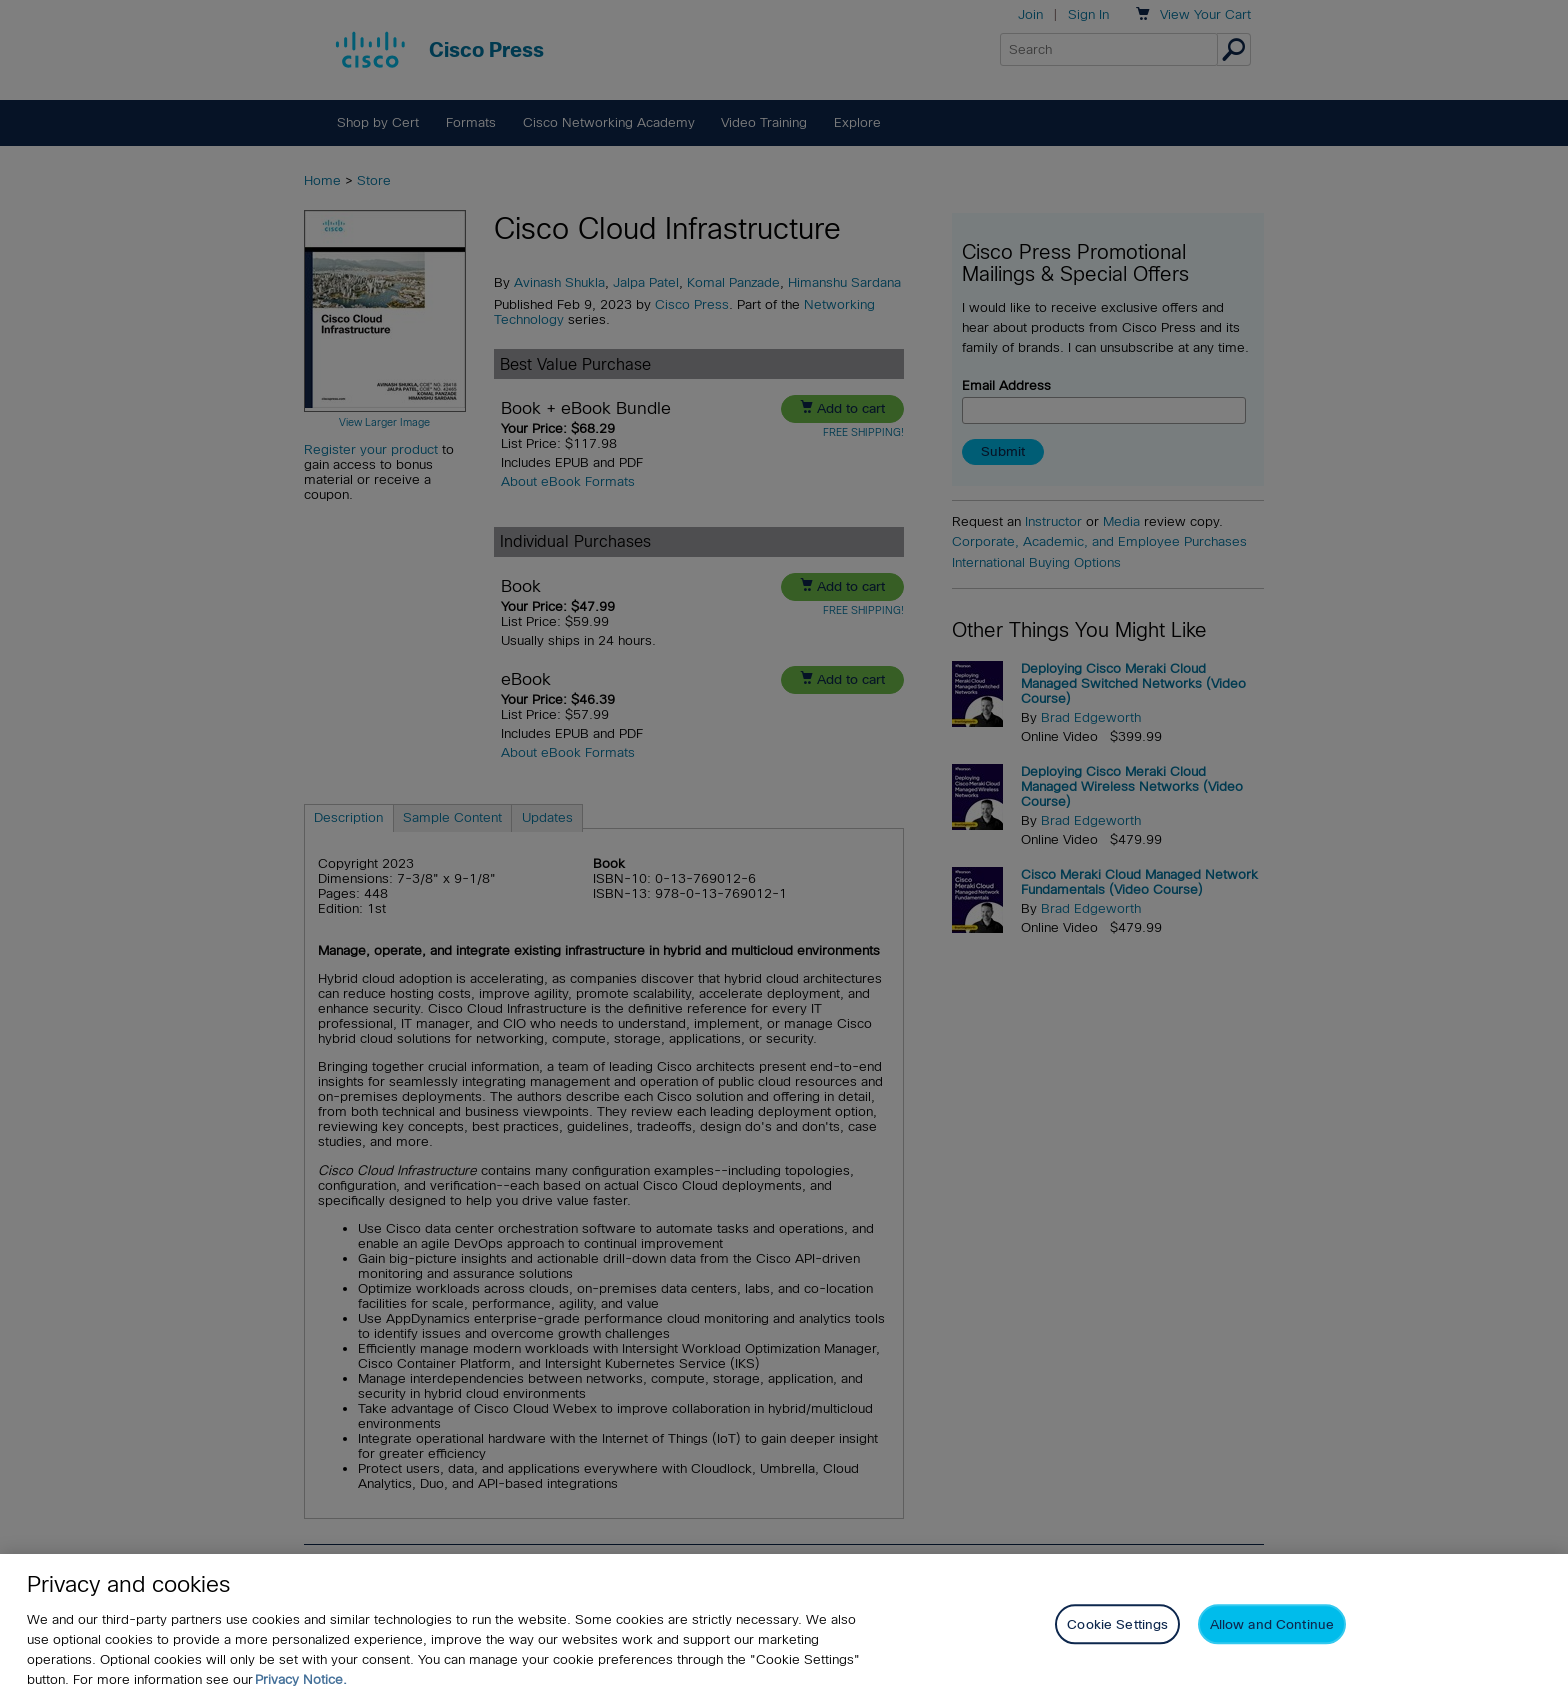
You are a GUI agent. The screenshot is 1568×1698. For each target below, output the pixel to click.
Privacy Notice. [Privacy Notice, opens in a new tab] (301, 1679)
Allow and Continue (1272, 1624)
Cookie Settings (1117, 1624)
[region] (784, 1626)
